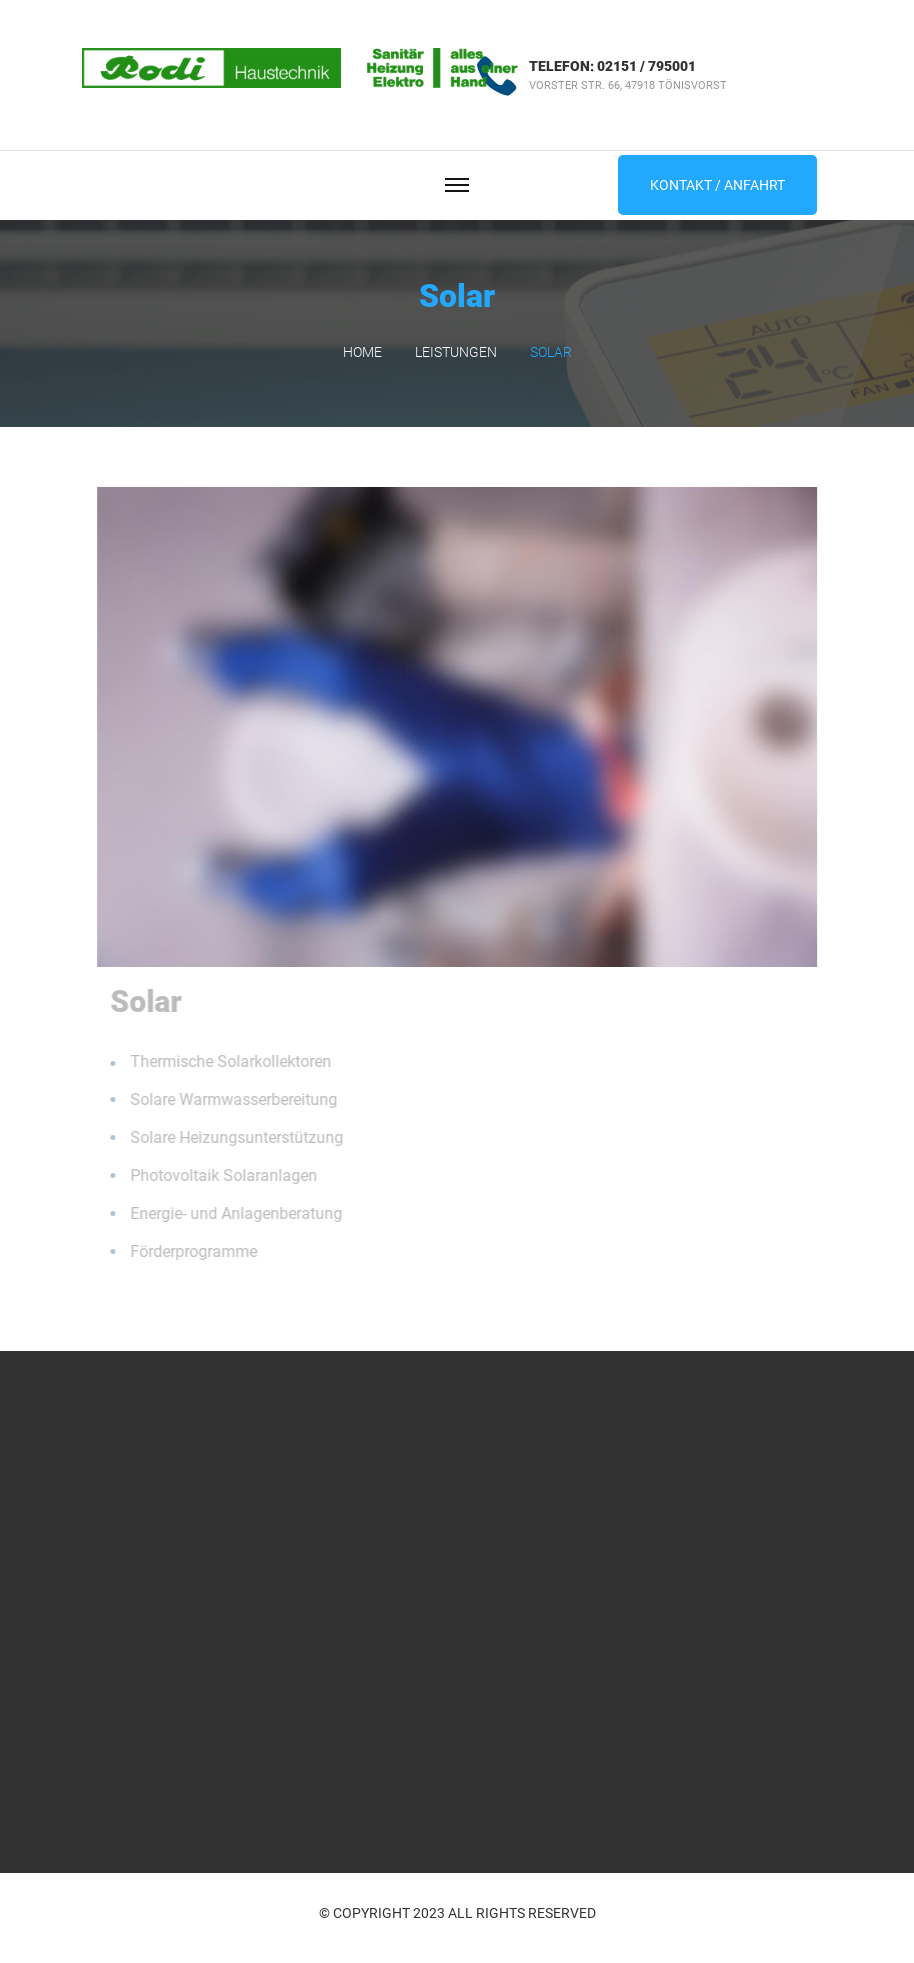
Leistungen (456, 352)
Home (362, 352)
